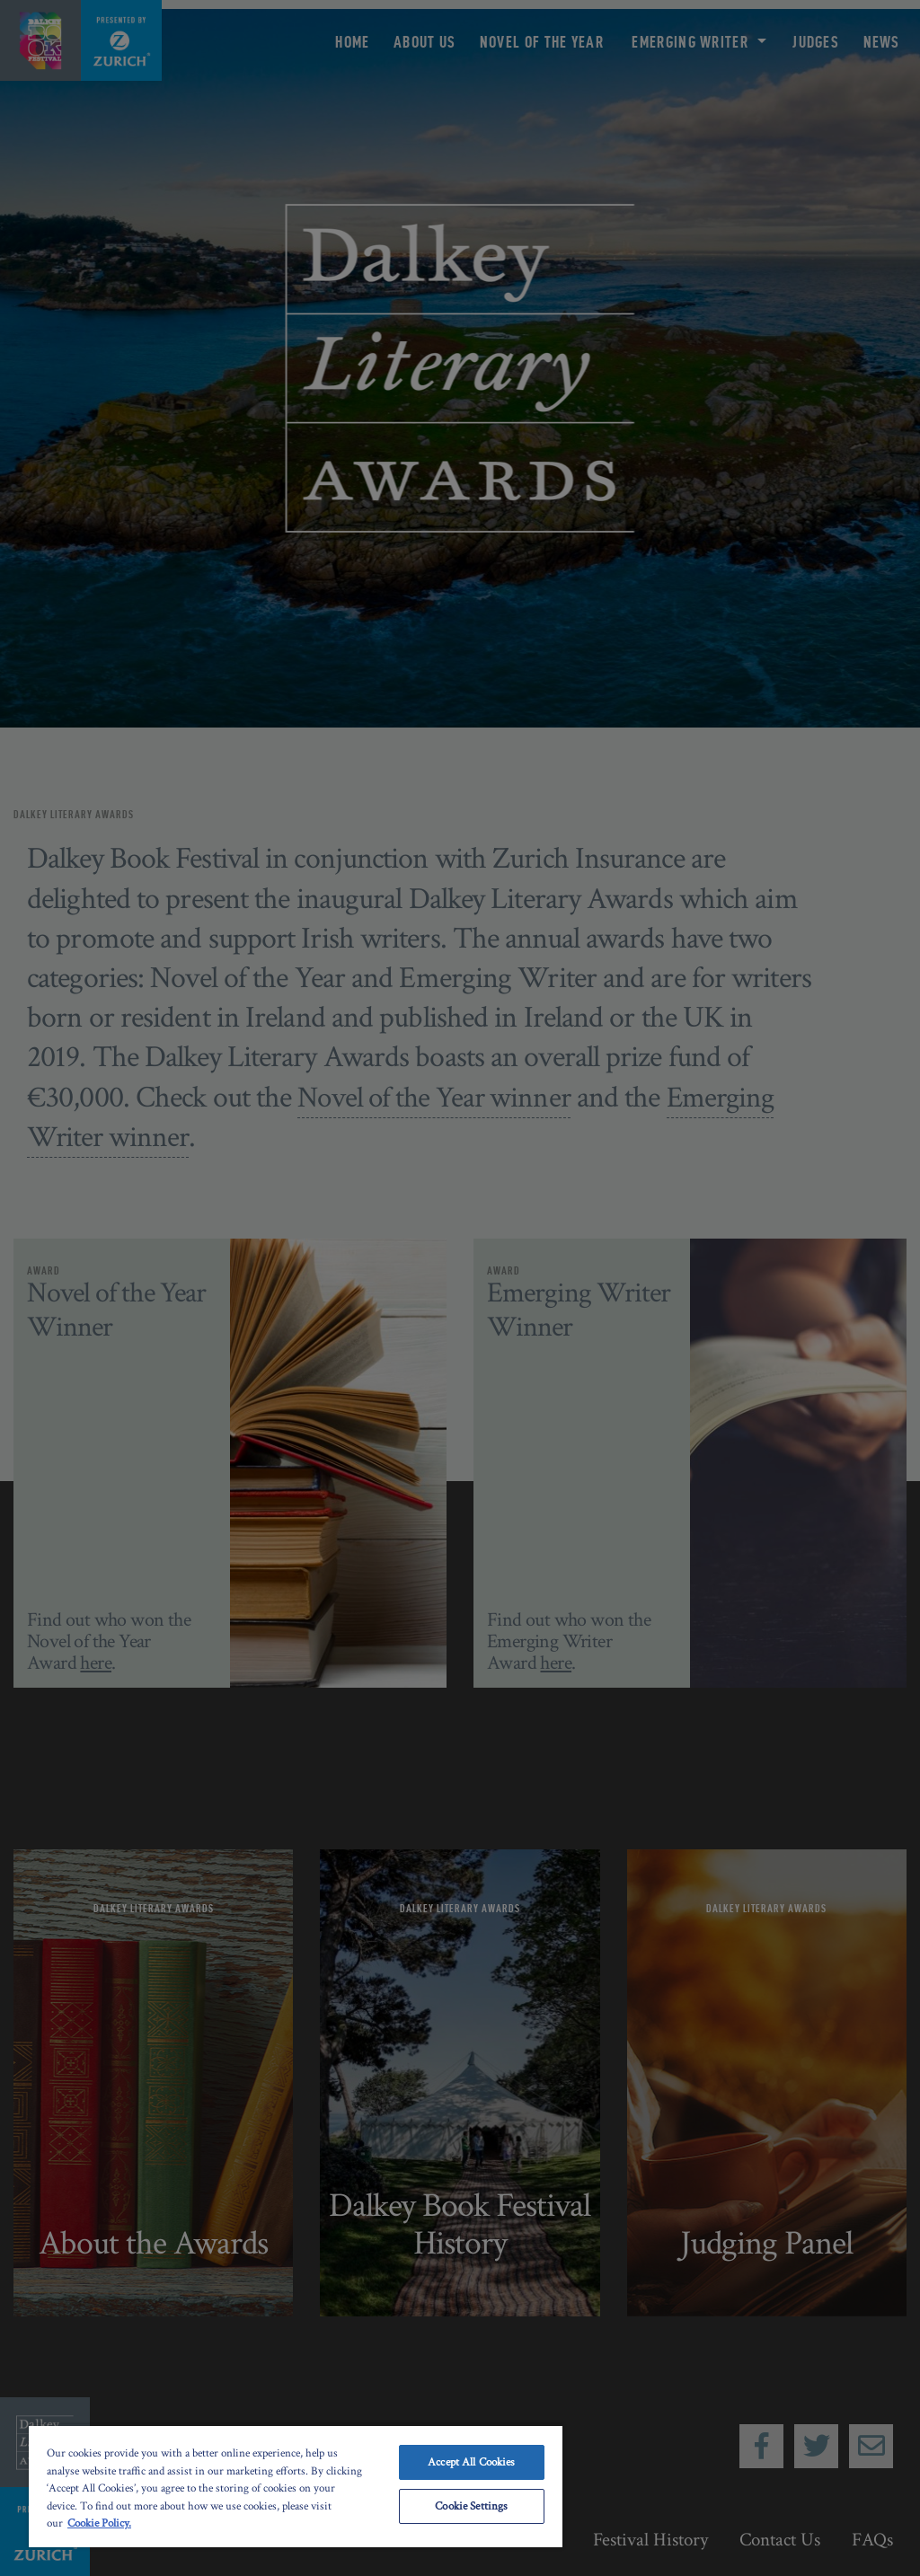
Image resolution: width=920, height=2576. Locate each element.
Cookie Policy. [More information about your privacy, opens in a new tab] (99, 2523)
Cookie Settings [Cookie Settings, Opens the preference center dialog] (471, 2506)
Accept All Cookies (471, 2462)
